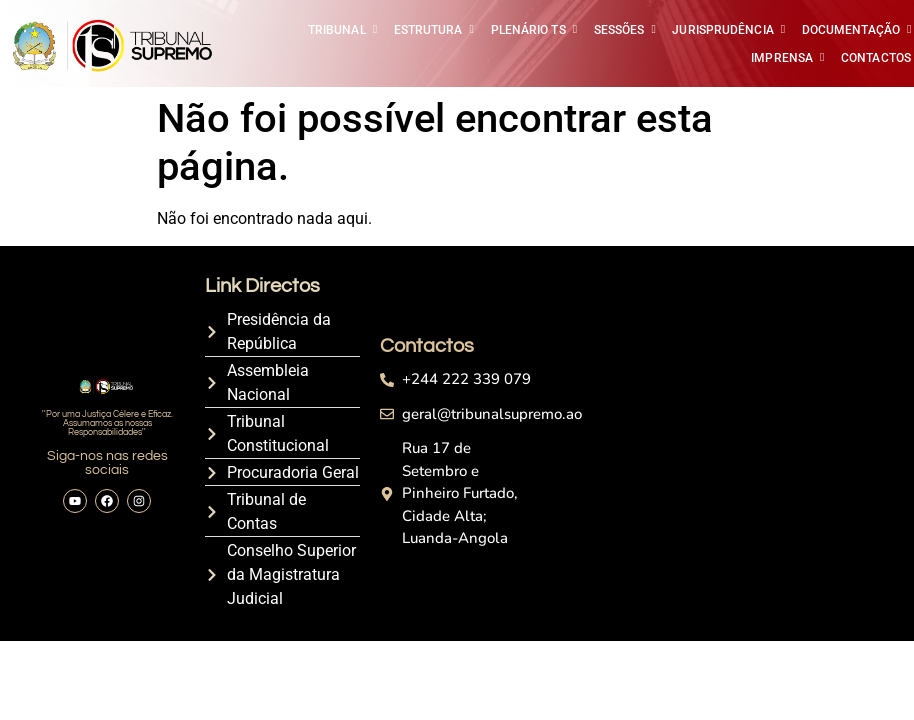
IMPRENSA (783, 58)
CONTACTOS (876, 58)
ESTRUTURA (430, 30)
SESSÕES (621, 30)
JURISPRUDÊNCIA (724, 30)
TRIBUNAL (338, 30)
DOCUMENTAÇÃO (852, 30)
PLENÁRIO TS (530, 30)
